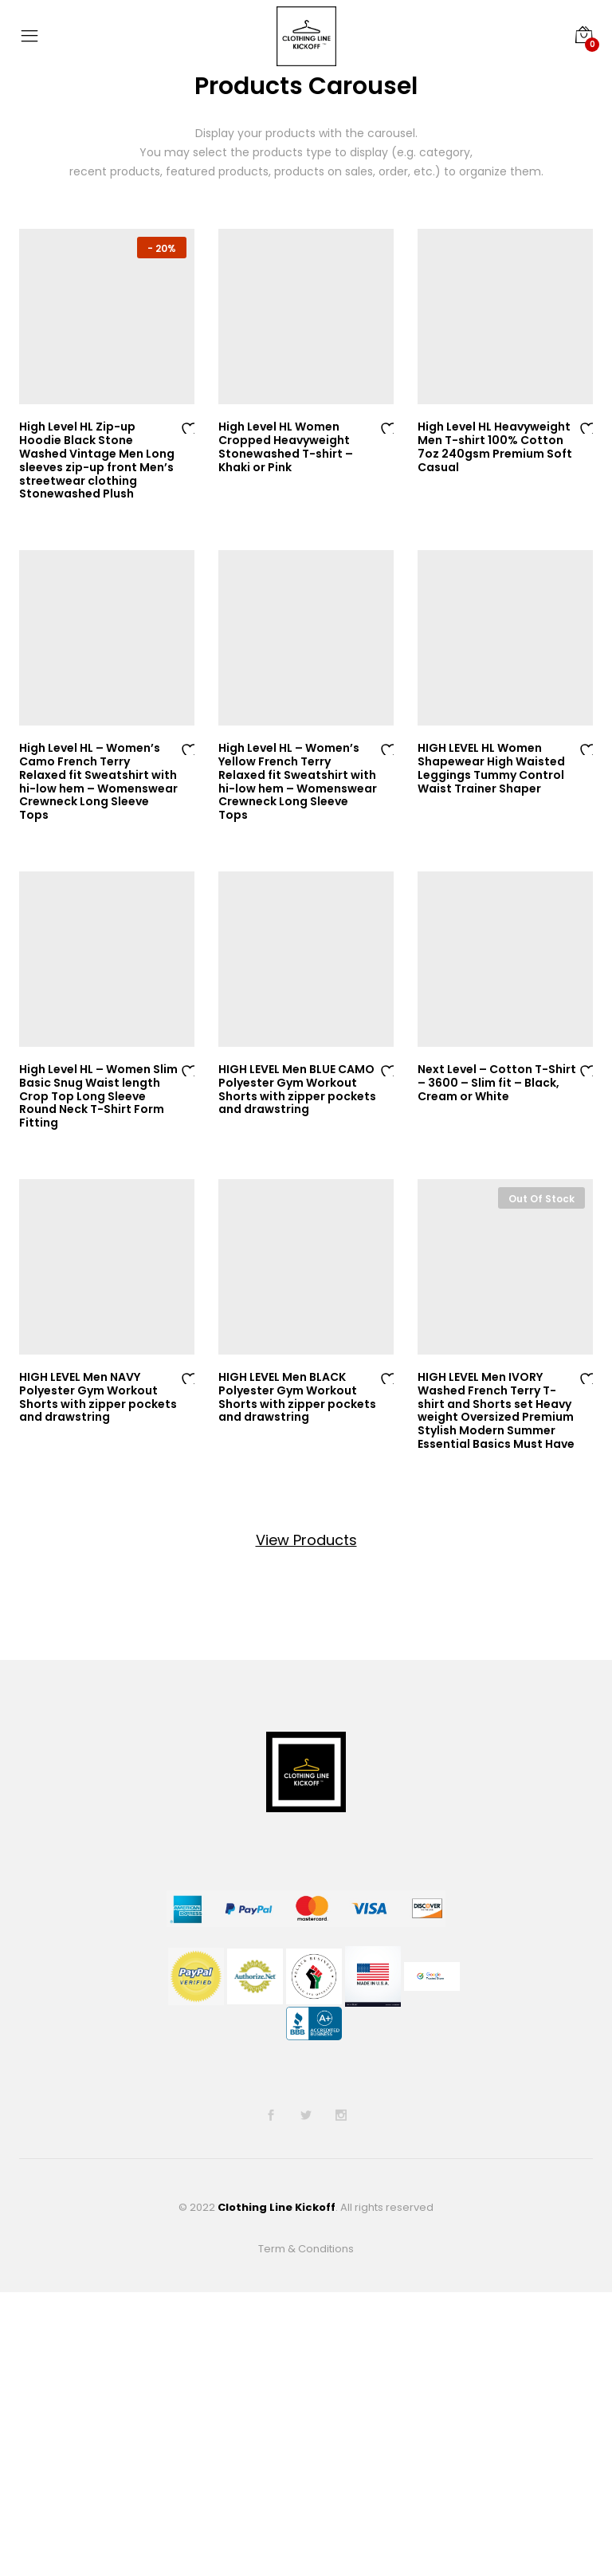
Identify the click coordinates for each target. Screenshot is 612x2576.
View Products (306, 1540)
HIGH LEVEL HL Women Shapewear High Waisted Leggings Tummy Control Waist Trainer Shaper (491, 768)
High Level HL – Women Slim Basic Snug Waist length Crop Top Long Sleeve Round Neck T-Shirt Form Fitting (98, 1096)
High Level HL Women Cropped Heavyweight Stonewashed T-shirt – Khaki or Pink (285, 446)
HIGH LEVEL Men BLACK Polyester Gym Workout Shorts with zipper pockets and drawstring (297, 1397)
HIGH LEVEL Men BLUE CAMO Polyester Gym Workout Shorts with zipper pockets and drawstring (297, 1089)
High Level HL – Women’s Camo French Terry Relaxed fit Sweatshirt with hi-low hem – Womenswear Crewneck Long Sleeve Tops (98, 781)
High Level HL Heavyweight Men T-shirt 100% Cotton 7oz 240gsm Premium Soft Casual (495, 446)
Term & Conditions (306, 2248)
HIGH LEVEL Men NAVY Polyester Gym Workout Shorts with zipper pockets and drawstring (98, 1397)
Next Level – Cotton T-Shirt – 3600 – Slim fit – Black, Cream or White (497, 1082)
